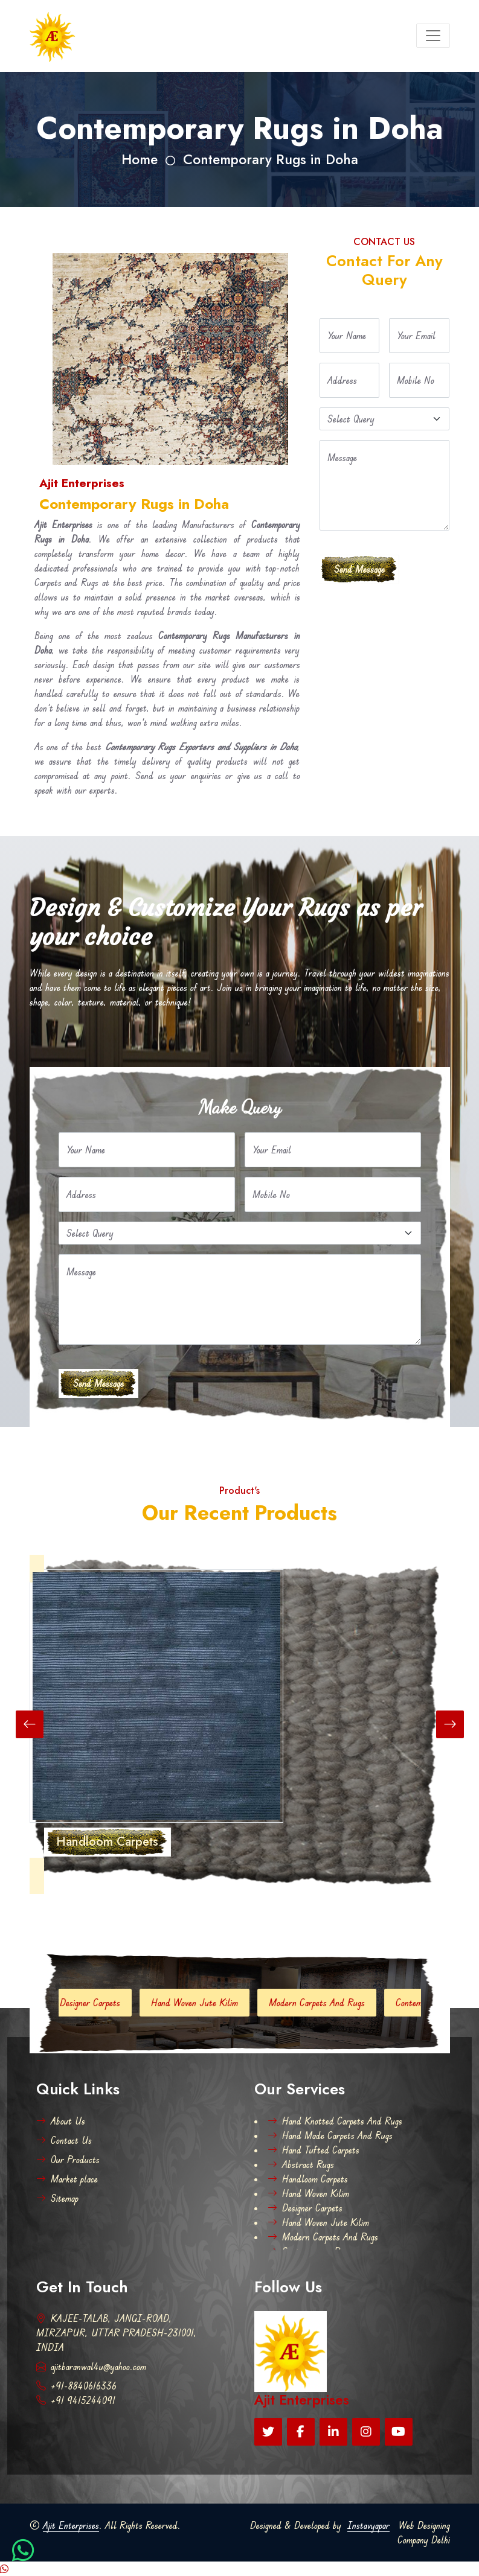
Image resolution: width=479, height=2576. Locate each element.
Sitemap (57, 2198)
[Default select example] (385, 418)
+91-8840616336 (76, 2386)
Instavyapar (368, 2525)
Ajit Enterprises (71, 2525)
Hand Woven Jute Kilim (209, 2003)
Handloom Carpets (308, 2179)
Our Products (68, 2160)
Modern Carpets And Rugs (332, 2003)
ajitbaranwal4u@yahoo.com (91, 2367)
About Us (60, 2121)
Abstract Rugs (301, 2164)
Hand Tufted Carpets (313, 2150)
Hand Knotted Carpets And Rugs (335, 2121)
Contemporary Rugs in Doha (270, 160)
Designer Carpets (105, 2003)
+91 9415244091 (75, 2400)
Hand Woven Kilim (308, 2193)
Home (139, 160)
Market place (67, 2179)
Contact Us (64, 2140)
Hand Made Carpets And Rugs (330, 2135)
